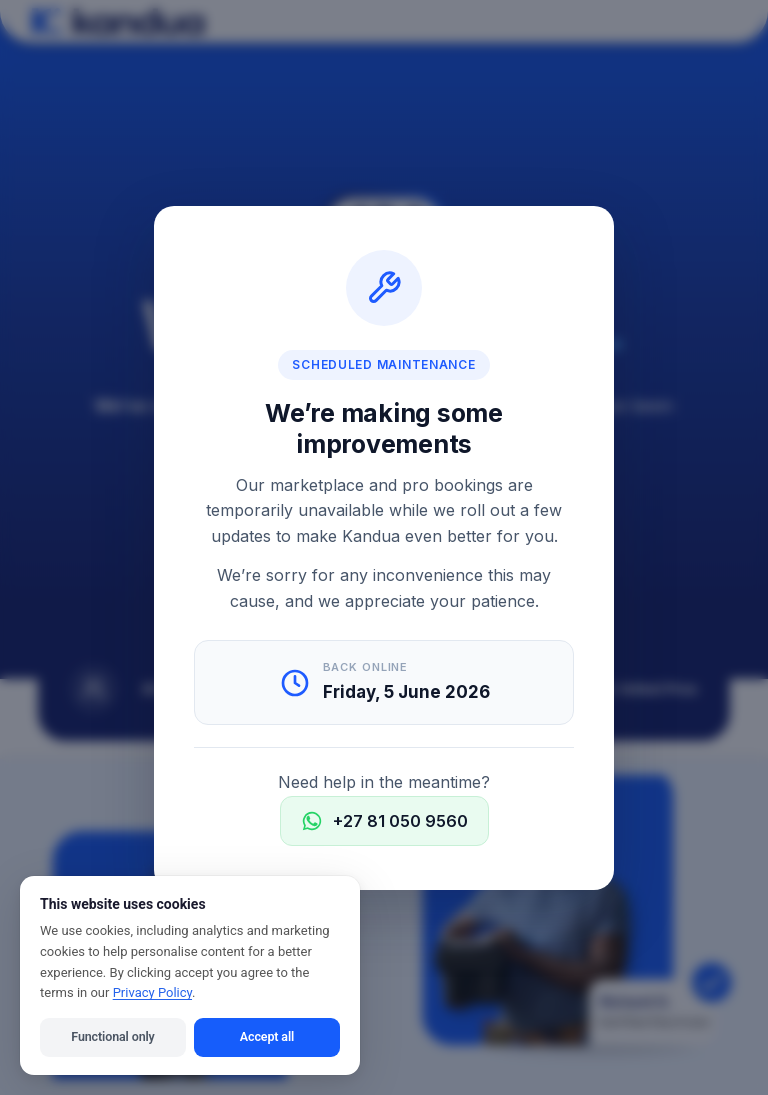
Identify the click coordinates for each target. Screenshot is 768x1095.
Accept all (267, 1036)
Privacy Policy (152, 992)
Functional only (112, 1036)
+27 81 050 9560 (384, 820)
